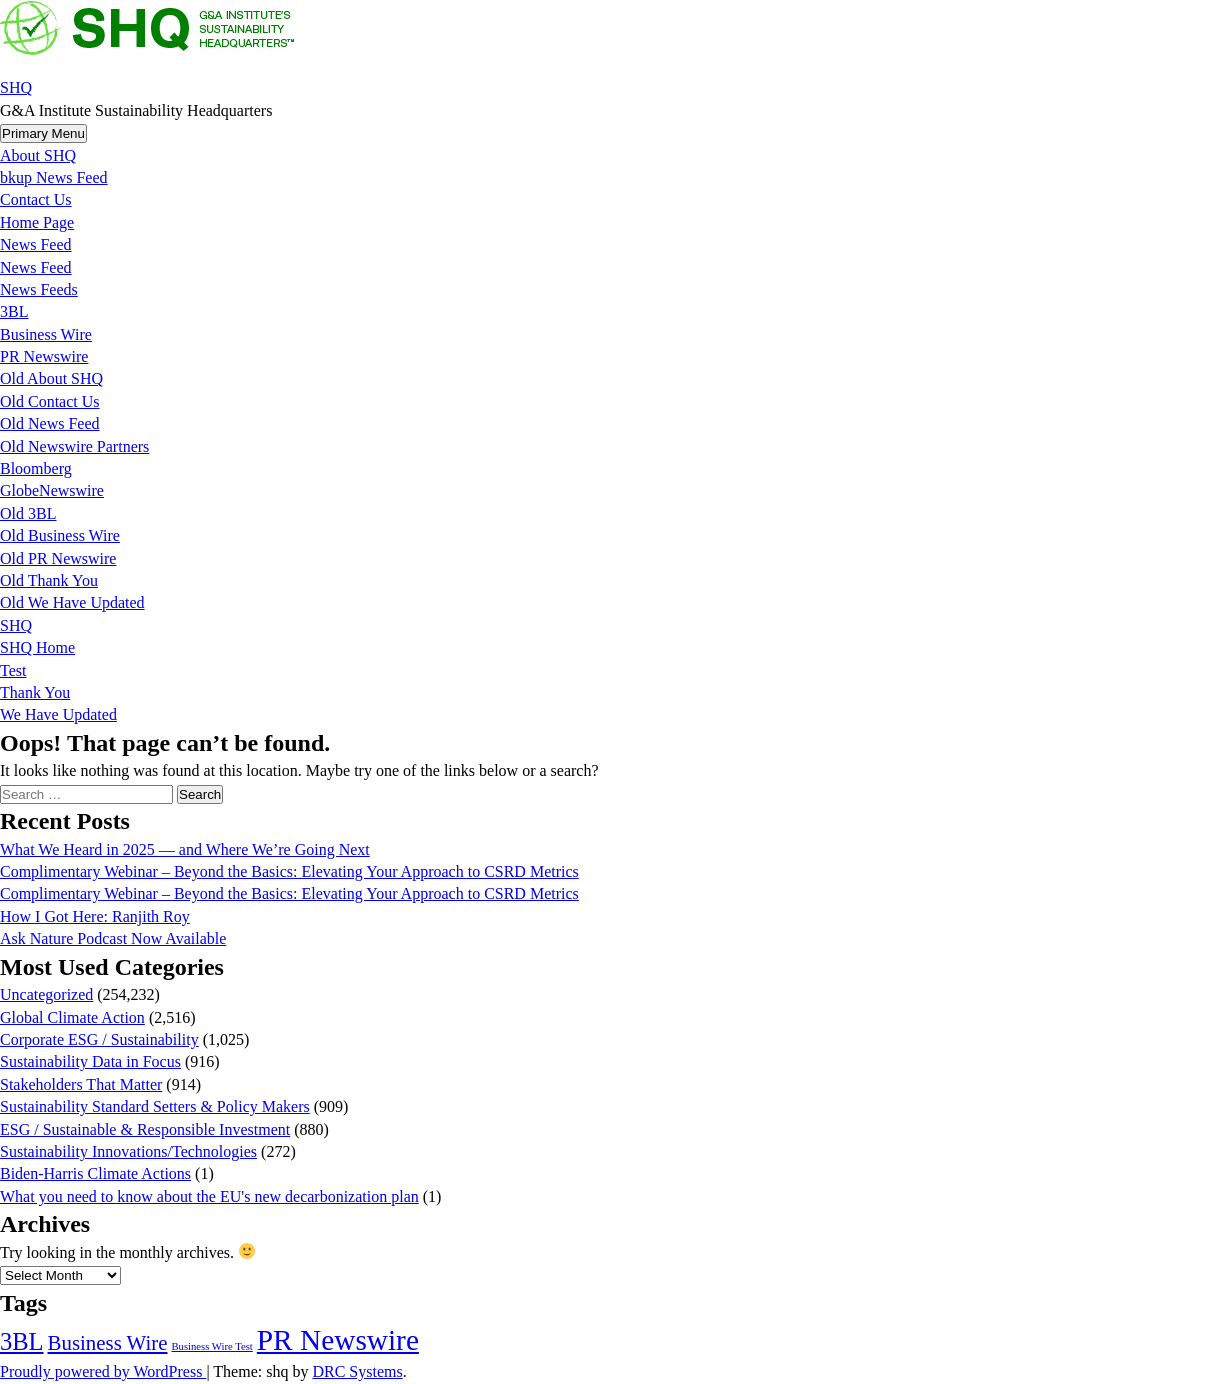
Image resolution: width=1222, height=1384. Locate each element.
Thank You (35, 692)
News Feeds (39, 289)
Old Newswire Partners (74, 446)
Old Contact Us (50, 401)
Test (13, 670)
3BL (14, 311)
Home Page (37, 222)
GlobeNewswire (52, 490)
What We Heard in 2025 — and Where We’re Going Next (185, 849)
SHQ (16, 87)
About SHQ (38, 155)
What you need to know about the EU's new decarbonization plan (209, 1196)
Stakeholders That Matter (81, 1084)
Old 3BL (28, 513)
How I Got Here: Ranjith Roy (95, 916)
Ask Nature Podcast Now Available (113, 938)
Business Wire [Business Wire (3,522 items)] (108, 1343)
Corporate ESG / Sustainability (99, 1039)
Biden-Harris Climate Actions (95, 1173)
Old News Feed (50, 423)
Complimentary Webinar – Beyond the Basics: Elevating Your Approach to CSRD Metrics (289, 871)
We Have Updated (58, 714)
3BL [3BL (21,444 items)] (22, 1341)
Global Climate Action (72, 1017)
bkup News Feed (54, 177)
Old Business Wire (60, 535)
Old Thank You (49, 580)
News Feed (36, 244)
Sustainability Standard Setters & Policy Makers (155, 1106)
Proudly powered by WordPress (103, 1371)
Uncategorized (46, 994)
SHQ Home (37, 647)
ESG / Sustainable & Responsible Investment (145, 1129)
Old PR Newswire (58, 558)
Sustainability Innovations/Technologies (128, 1151)
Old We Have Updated (72, 602)
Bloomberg (36, 468)
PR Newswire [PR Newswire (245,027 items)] (338, 1340)
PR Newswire (44, 356)
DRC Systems (357, 1371)
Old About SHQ (51, 378)
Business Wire (46, 334)
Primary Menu (43, 133)
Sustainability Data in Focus (90, 1061)
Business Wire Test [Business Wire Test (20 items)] (211, 1346)
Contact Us (36, 199)
